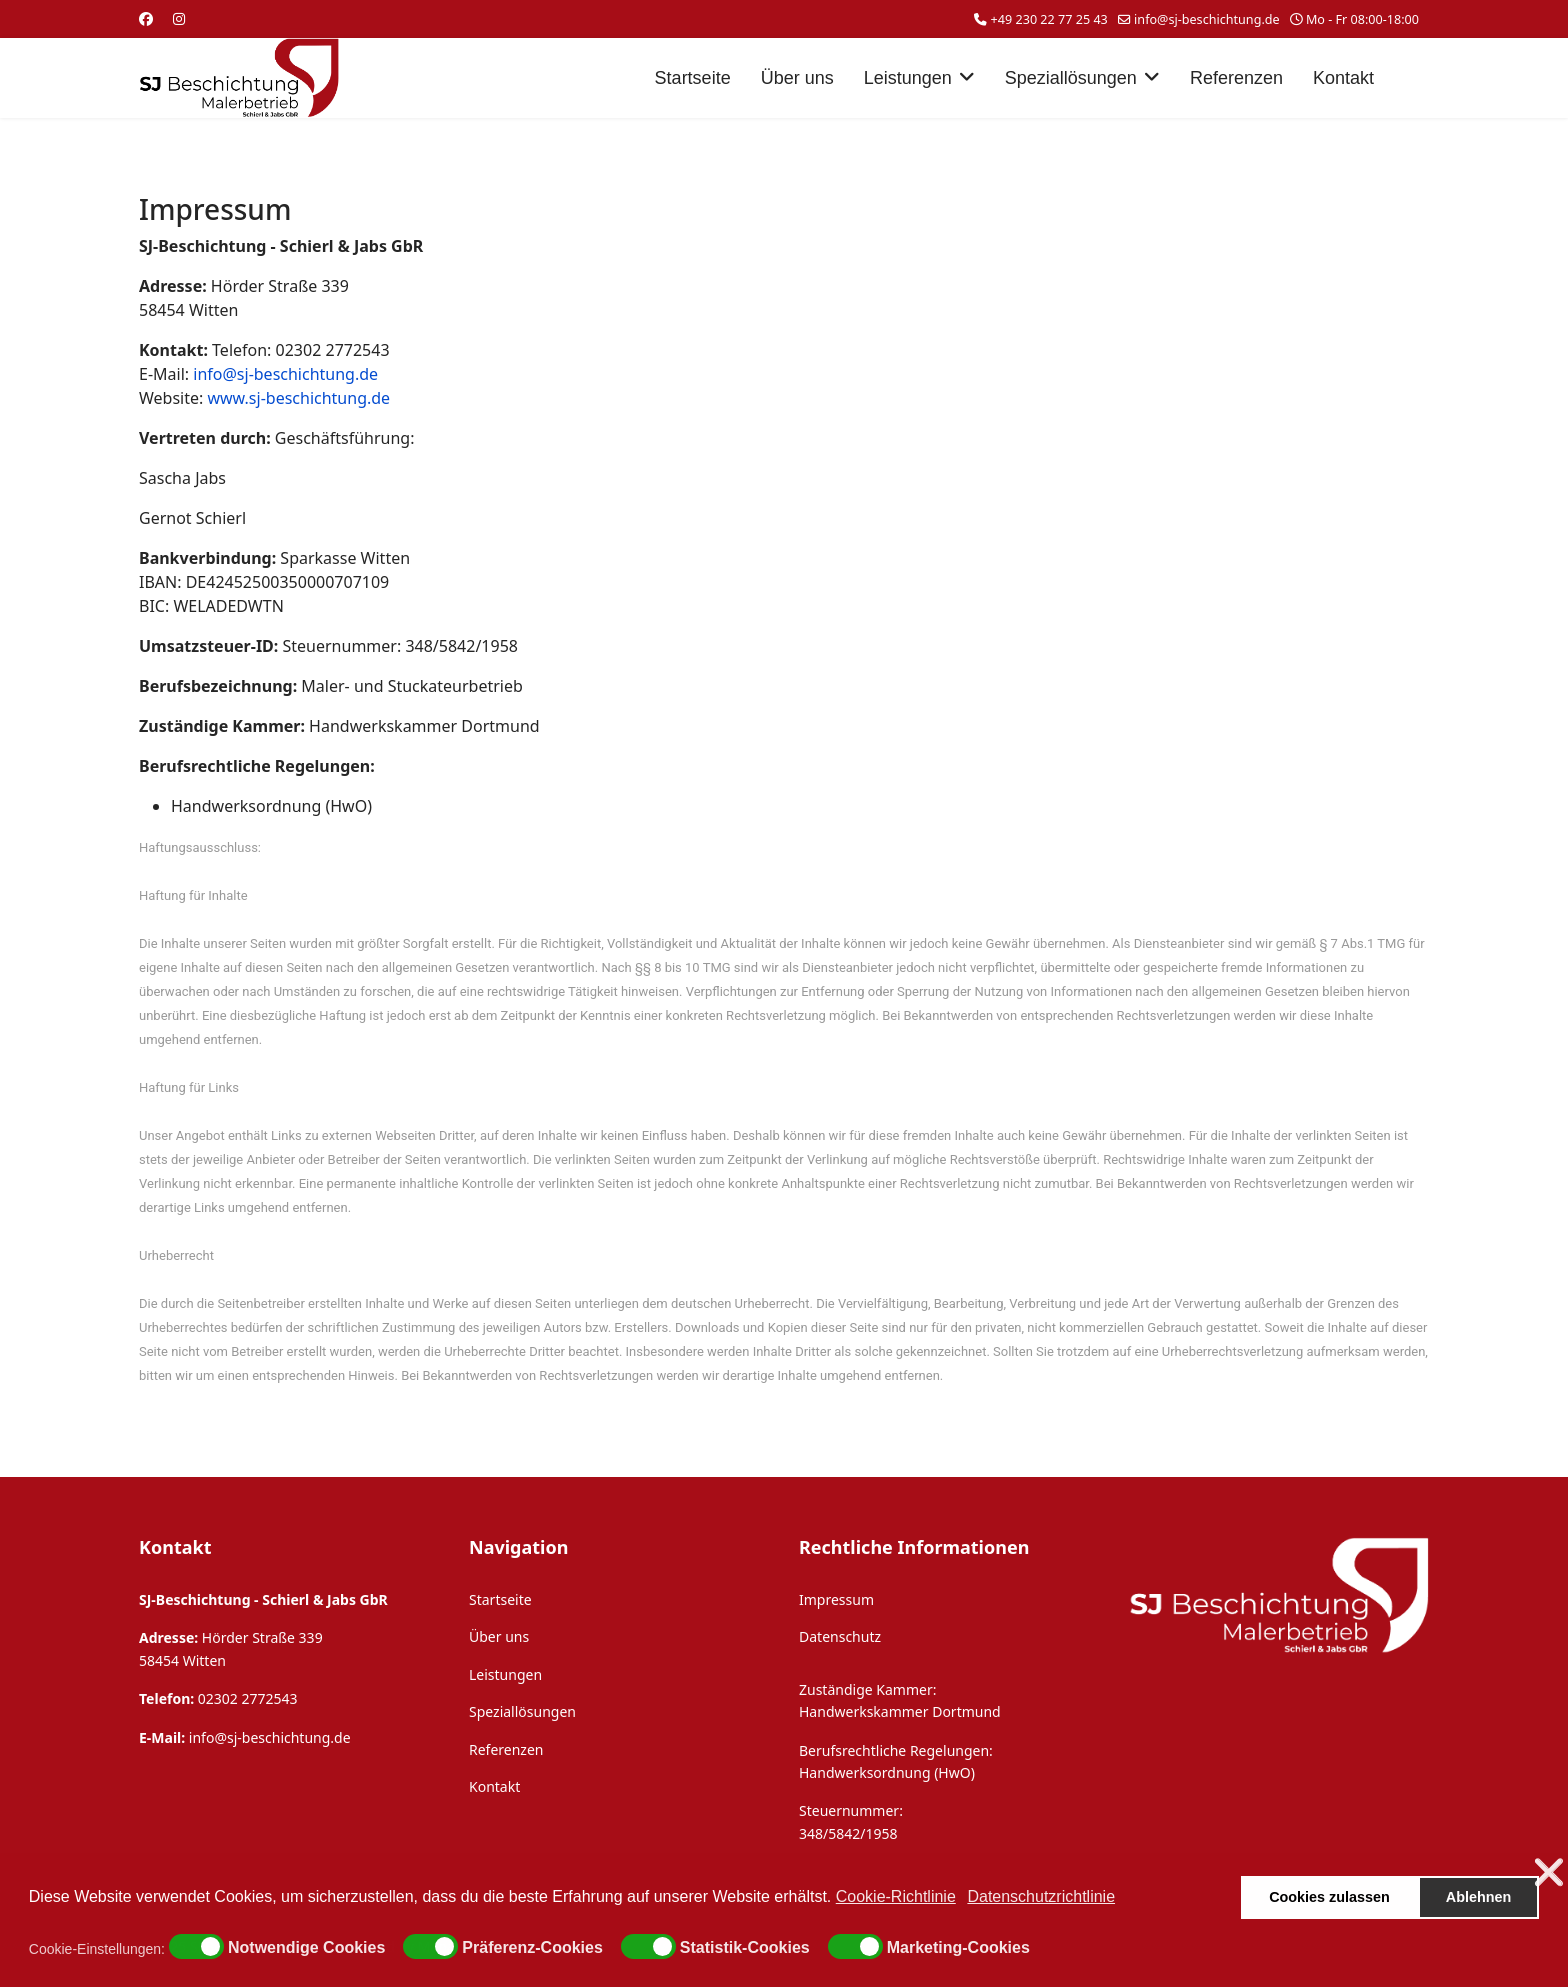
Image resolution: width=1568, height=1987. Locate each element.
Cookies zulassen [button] (1329, 1897)
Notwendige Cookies (306, 1948)
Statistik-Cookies (745, 1948)
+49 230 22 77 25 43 (1049, 19)
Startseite (693, 78)
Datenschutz (840, 1636)
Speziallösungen (1071, 78)
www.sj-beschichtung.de (298, 398)
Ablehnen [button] (1479, 1897)
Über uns (797, 78)
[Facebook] (146, 18)
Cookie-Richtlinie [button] (896, 1896)
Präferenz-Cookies (532, 1948)
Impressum (836, 1599)
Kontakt (1343, 78)
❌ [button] (1549, 1872)
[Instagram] (179, 18)
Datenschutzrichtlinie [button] (1041, 1896)
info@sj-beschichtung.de (1207, 19)
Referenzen (1236, 78)
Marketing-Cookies (958, 1948)
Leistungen (908, 78)
